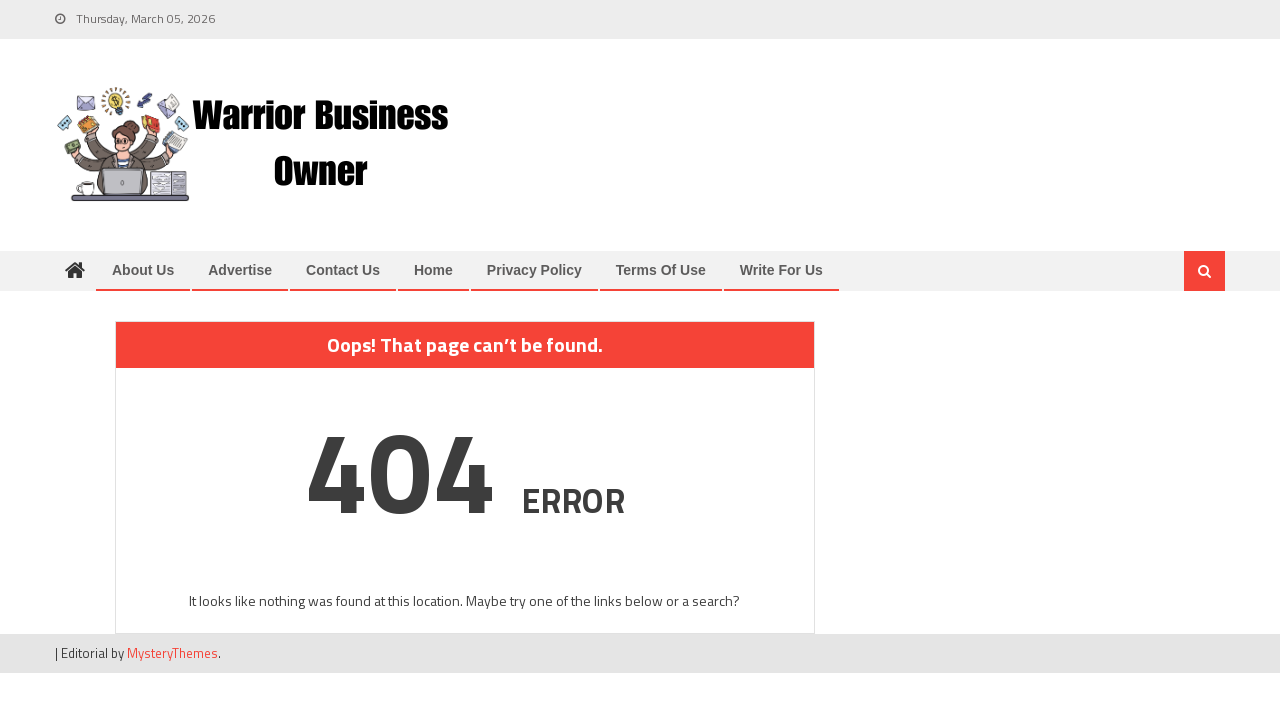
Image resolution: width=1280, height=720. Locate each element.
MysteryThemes (172, 653)
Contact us (343, 270)
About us (143, 270)
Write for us (781, 270)
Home (433, 270)
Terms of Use (661, 270)
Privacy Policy (534, 270)
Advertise (240, 270)
